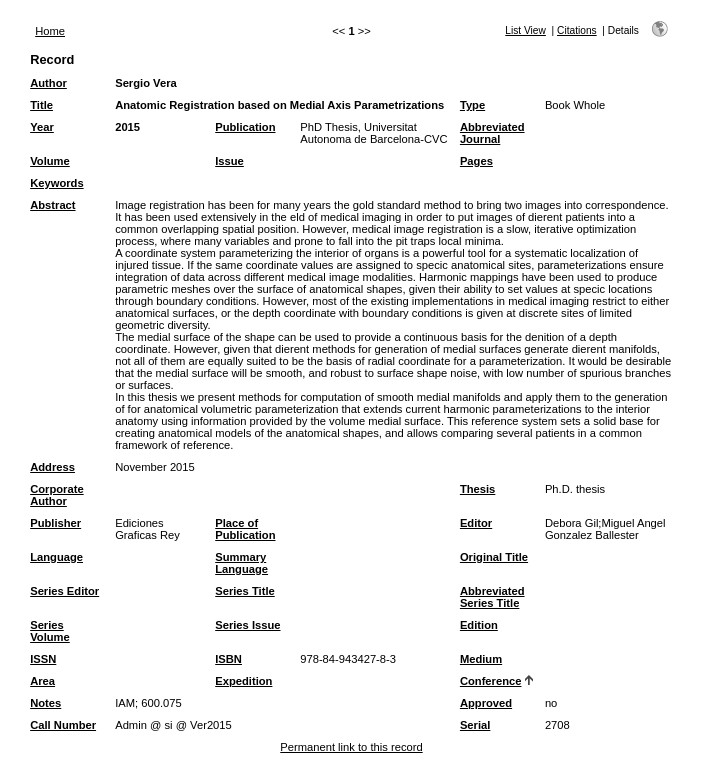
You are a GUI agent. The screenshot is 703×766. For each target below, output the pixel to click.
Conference (491, 681)
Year (42, 127)
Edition (479, 625)
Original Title (494, 557)
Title (41, 105)
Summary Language (241, 563)
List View (525, 30)
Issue (229, 161)
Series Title (245, 591)
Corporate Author (56, 495)
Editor (476, 523)
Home (50, 31)
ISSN (43, 659)
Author (48, 83)
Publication (245, 127)
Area (42, 681)
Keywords (56, 183)
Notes (45, 703)
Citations (577, 30)
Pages (476, 161)
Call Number (63, 725)
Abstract (52, 205)
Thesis (477, 489)
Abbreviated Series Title (492, 597)
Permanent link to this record (351, 747)
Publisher (55, 523)
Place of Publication (245, 529)
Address (52, 467)
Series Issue (247, 625)
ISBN (228, 659)
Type (472, 105)
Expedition (243, 681)
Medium (481, 659)
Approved (486, 703)
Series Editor (64, 591)
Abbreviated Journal (492, 133)
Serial (475, 725)
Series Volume (50, 631)
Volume (50, 161)
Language (56, 557)
